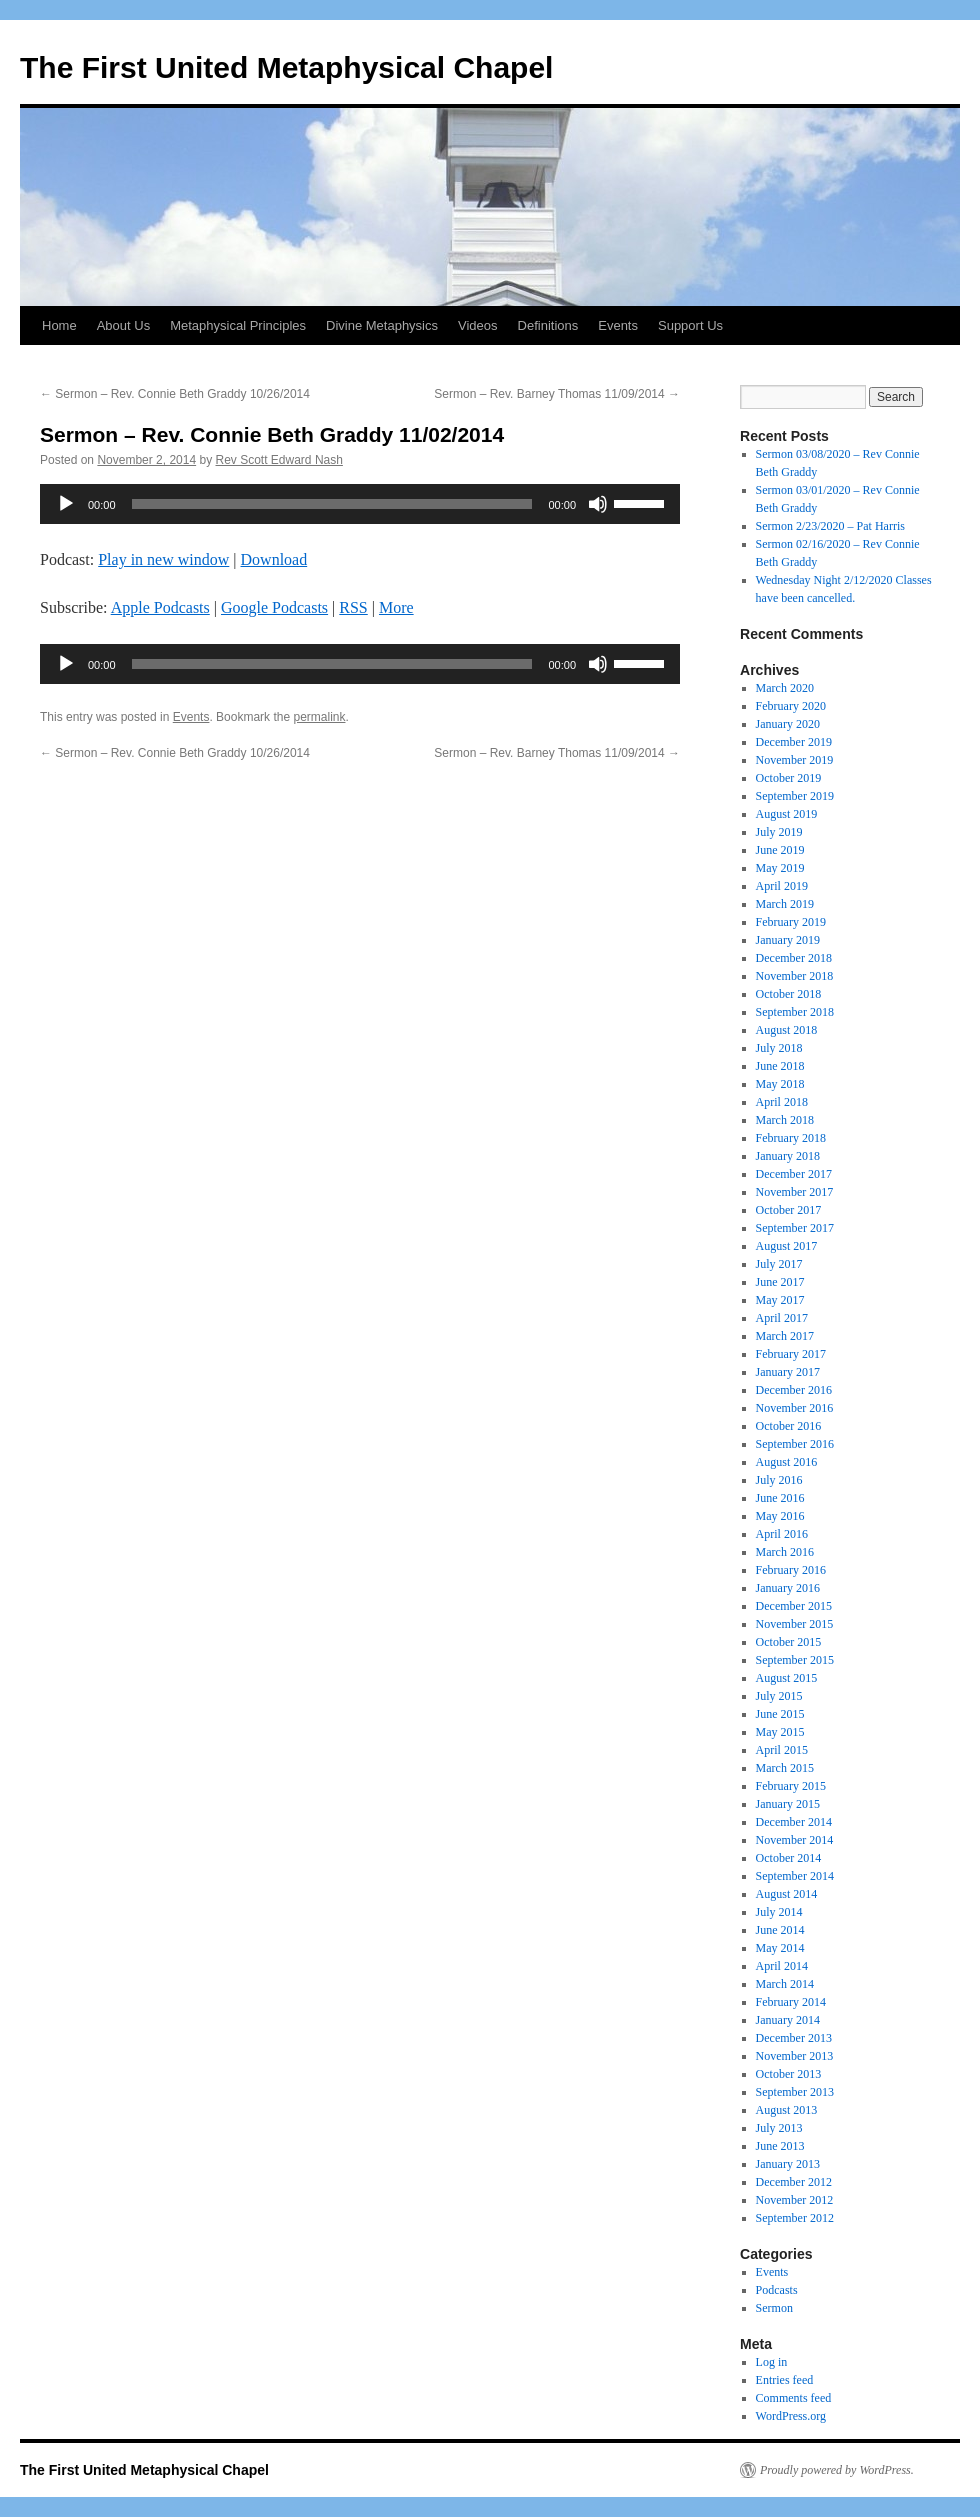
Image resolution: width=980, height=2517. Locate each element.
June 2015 (780, 1714)
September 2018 (795, 1012)
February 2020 (791, 706)
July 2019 (779, 832)
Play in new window (163, 559)
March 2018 (785, 1120)
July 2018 (779, 1048)
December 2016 (794, 1390)
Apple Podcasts (160, 607)
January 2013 (788, 2164)
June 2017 (780, 1282)
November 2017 (795, 1192)
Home (59, 325)
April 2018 (782, 1102)
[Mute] (598, 504)
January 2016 (788, 1588)
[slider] (332, 504)
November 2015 (795, 1624)
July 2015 (779, 1696)
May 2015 (780, 1732)
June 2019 (780, 850)
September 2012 (795, 2218)
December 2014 (794, 1822)
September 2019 (795, 796)
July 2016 (779, 1480)
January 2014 (788, 2020)
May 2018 (780, 1084)
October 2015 (789, 1642)
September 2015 (795, 1660)
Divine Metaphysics (382, 325)
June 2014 (780, 1930)
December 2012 (794, 2182)
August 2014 (787, 1894)
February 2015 (791, 1786)
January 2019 (788, 940)
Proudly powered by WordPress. (837, 2470)
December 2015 (794, 1606)
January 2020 (788, 724)
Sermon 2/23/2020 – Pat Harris (830, 526)
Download (274, 559)
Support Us (690, 325)
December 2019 (794, 742)
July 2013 (779, 2128)
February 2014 (791, 2002)
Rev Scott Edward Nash (279, 460)
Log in (772, 2362)
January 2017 (788, 1372)
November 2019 (795, 760)
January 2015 (788, 1804)
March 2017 (785, 1336)
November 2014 (795, 1840)
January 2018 (788, 1156)
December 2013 (794, 2038)
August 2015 (787, 1678)
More (396, 607)
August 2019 (787, 814)
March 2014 (785, 1984)
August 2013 (787, 2110)
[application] (360, 504)
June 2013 (780, 2146)
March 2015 (785, 1768)
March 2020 (785, 688)
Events (618, 325)
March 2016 (785, 1552)
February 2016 (791, 1570)
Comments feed (794, 2398)
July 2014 (779, 1912)
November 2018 (795, 976)
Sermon (774, 2308)
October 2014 (789, 1858)
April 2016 (782, 1534)
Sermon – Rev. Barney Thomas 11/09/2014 (557, 394)
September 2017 (795, 1228)
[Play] (66, 504)
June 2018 (780, 1066)
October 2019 (789, 778)
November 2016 (795, 1408)
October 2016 (789, 1426)
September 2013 (795, 2092)
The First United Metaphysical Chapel (286, 67)
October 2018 (789, 994)
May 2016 (780, 1516)
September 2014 (795, 1876)
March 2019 (785, 904)
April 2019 (782, 886)
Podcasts (777, 2290)
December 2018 (794, 958)
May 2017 (780, 1300)
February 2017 (791, 1354)
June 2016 (780, 1498)
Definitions (548, 325)
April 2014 (782, 1966)
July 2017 (779, 1264)
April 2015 (782, 1750)
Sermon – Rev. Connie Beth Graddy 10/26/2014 (175, 394)
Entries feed (785, 2380)
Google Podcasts (274, 607)
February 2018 (791, 1138)
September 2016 (795, 1444)
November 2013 (795, 2056)
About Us (123, 325)
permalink (319, 717)
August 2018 (787, 1030)
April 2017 (782, 1318)
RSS (353, 607)
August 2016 (787, 1462)
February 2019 (791, 922)
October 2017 (789, 1210)
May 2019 (780, 868)
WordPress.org (791, 2416)
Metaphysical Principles (238, 325)
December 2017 (794, 1174)
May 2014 (780, 1948)
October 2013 (789, 2074)
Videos (478, 325)
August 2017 (787, 1246)
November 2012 (795, 2200)
